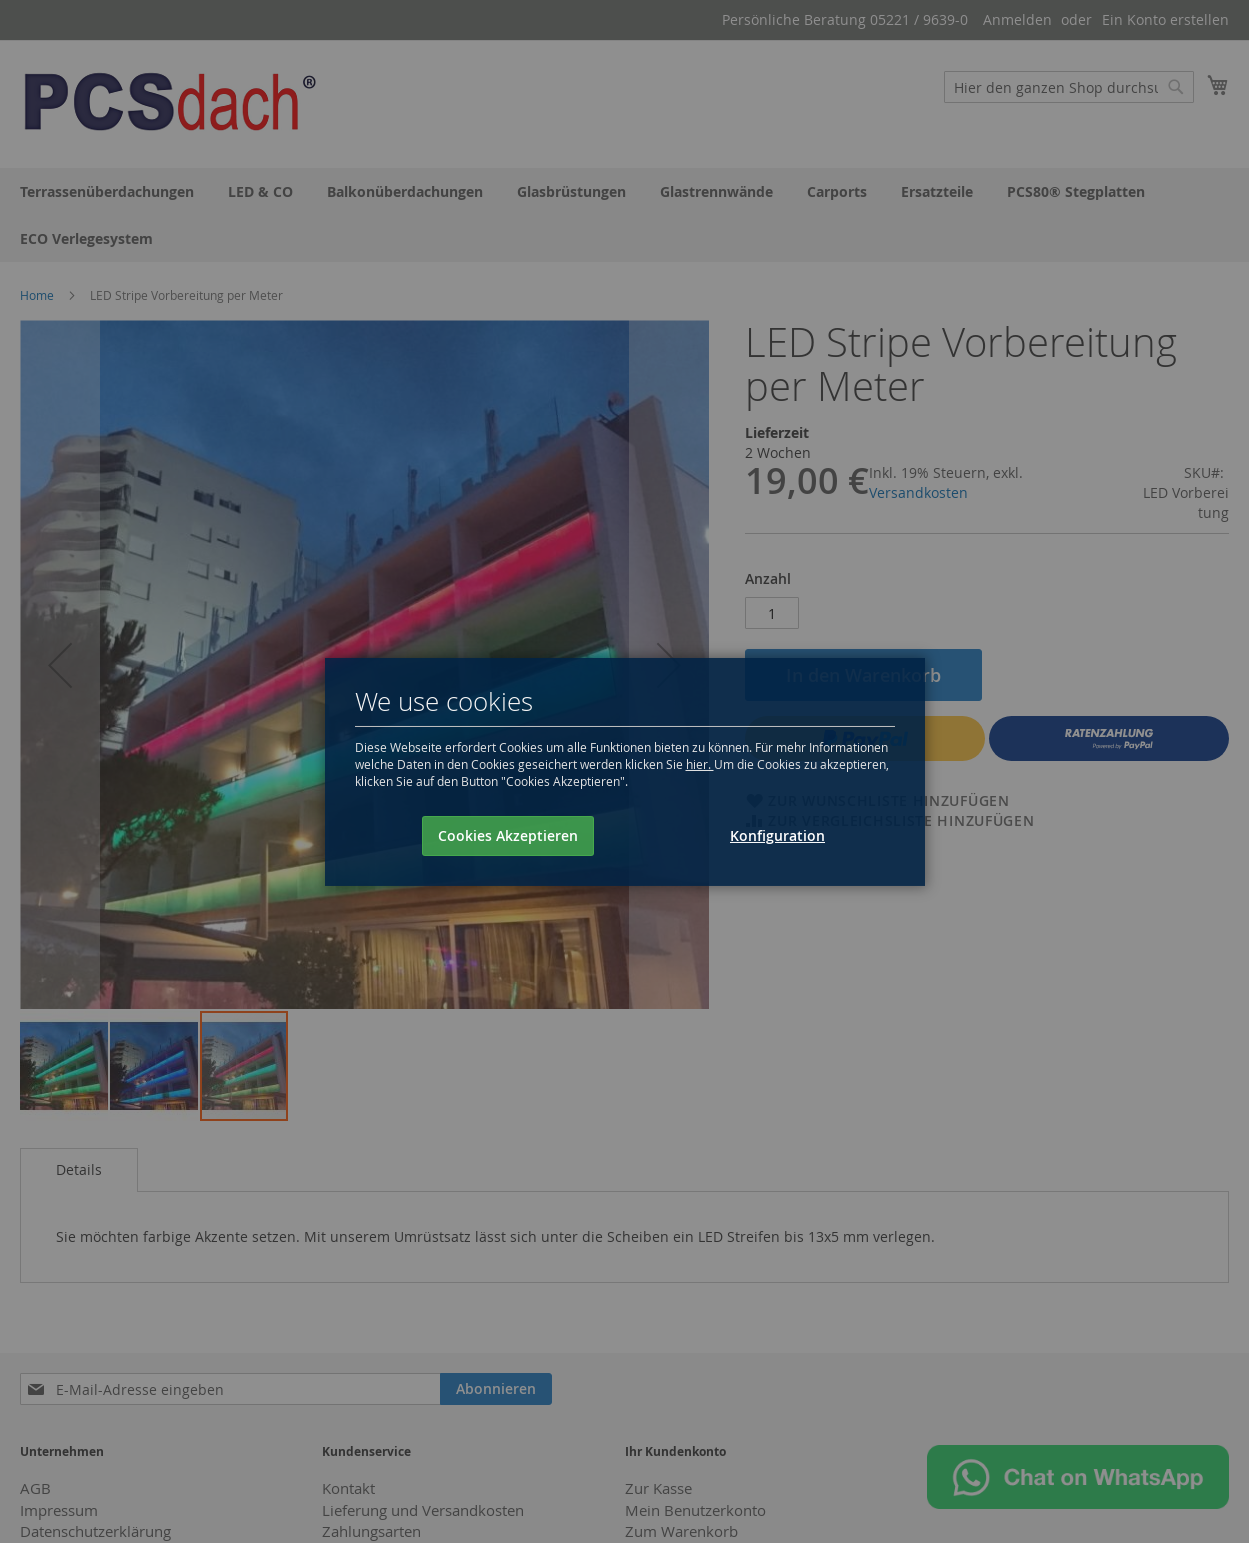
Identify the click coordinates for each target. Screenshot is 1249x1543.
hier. (700, 764)
